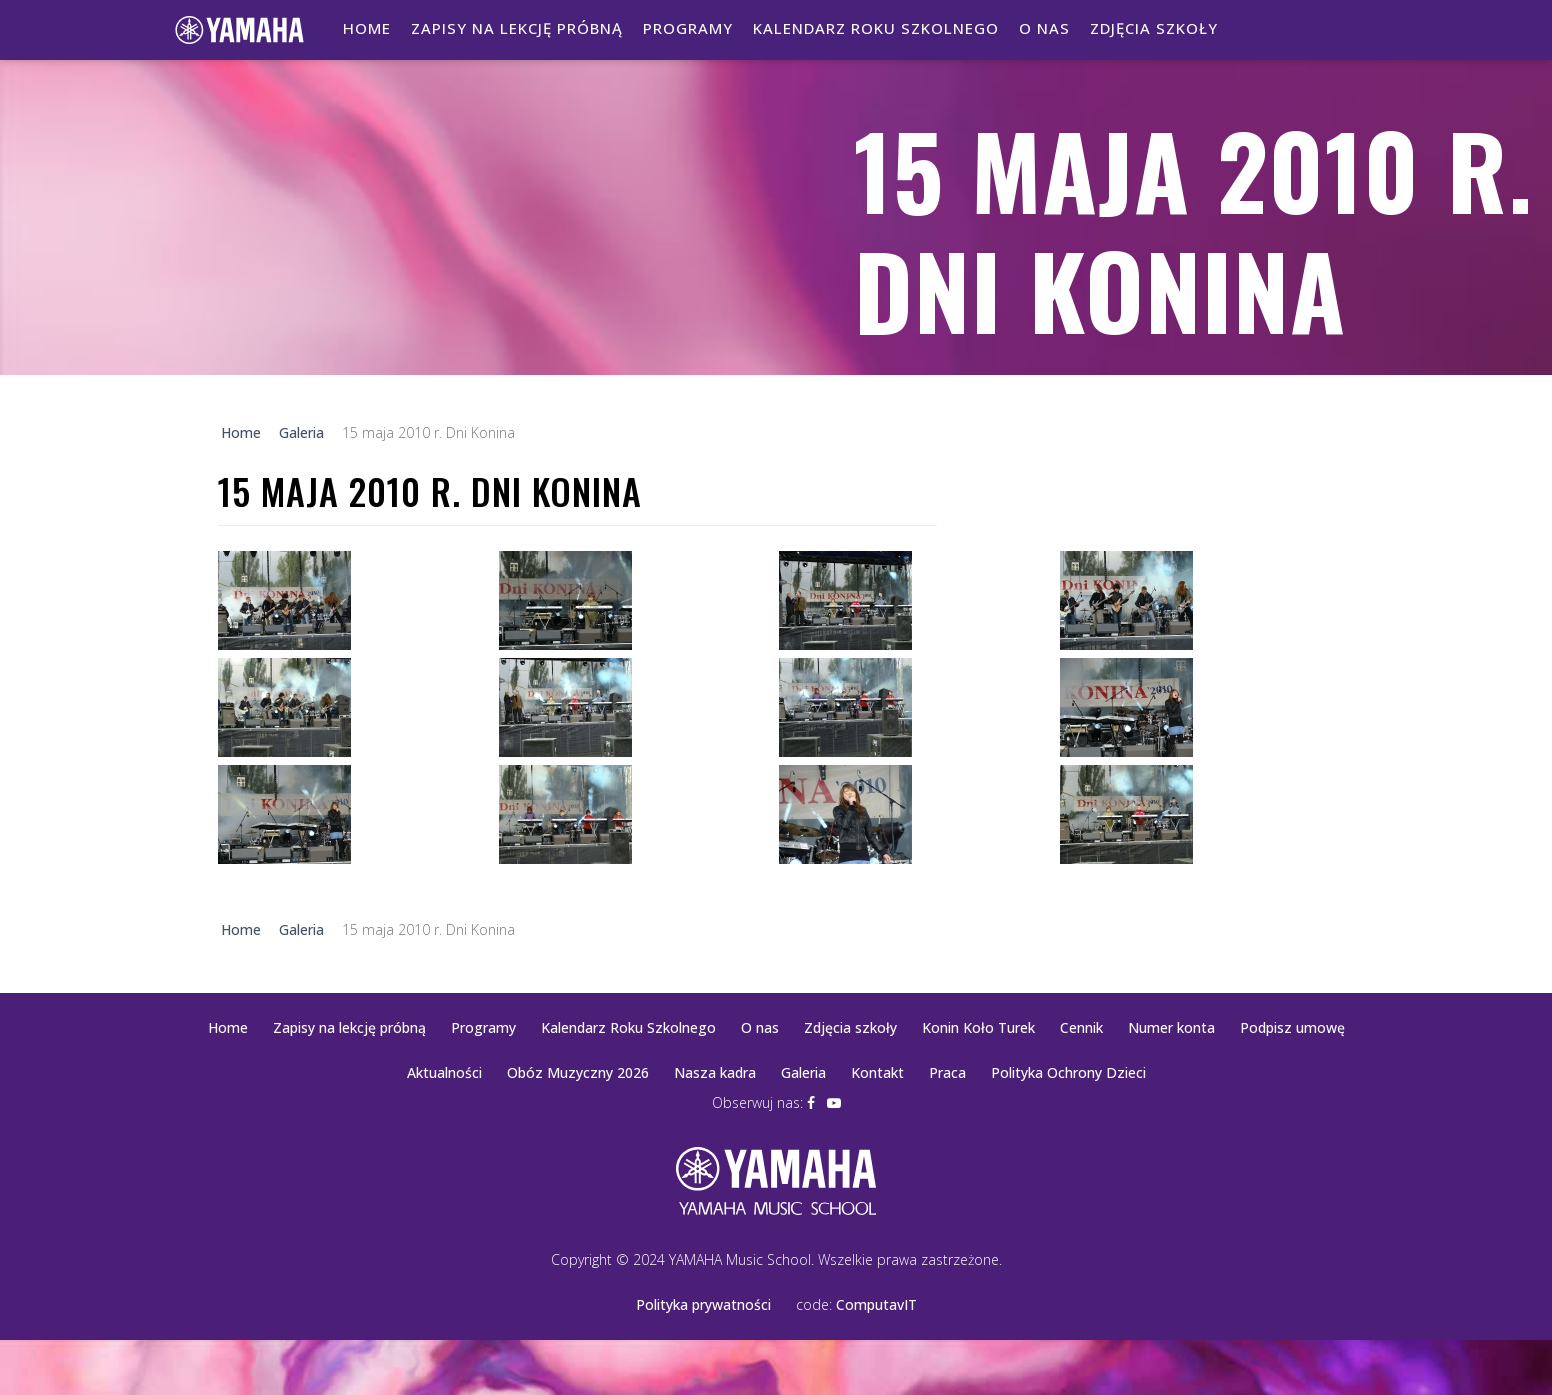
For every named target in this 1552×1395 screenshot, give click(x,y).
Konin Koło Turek (978, 1027)
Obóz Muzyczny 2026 (578, 1072)
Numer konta (1171, 1027)
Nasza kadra (715, 1072)
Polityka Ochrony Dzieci (1068, 1072)
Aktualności (444, 1072)
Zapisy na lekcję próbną (517, 28)
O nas (1044, 28)
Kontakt (877, 1072)
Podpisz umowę (1292, 1027)
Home (367, 28)
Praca (947, 1072)
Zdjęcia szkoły (1154, 28)
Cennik (1081, 1027)
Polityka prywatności (703, 1304)
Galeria (803, 1072)
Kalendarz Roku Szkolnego (876, 28)
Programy (688, 28)
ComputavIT (876, 1304)
